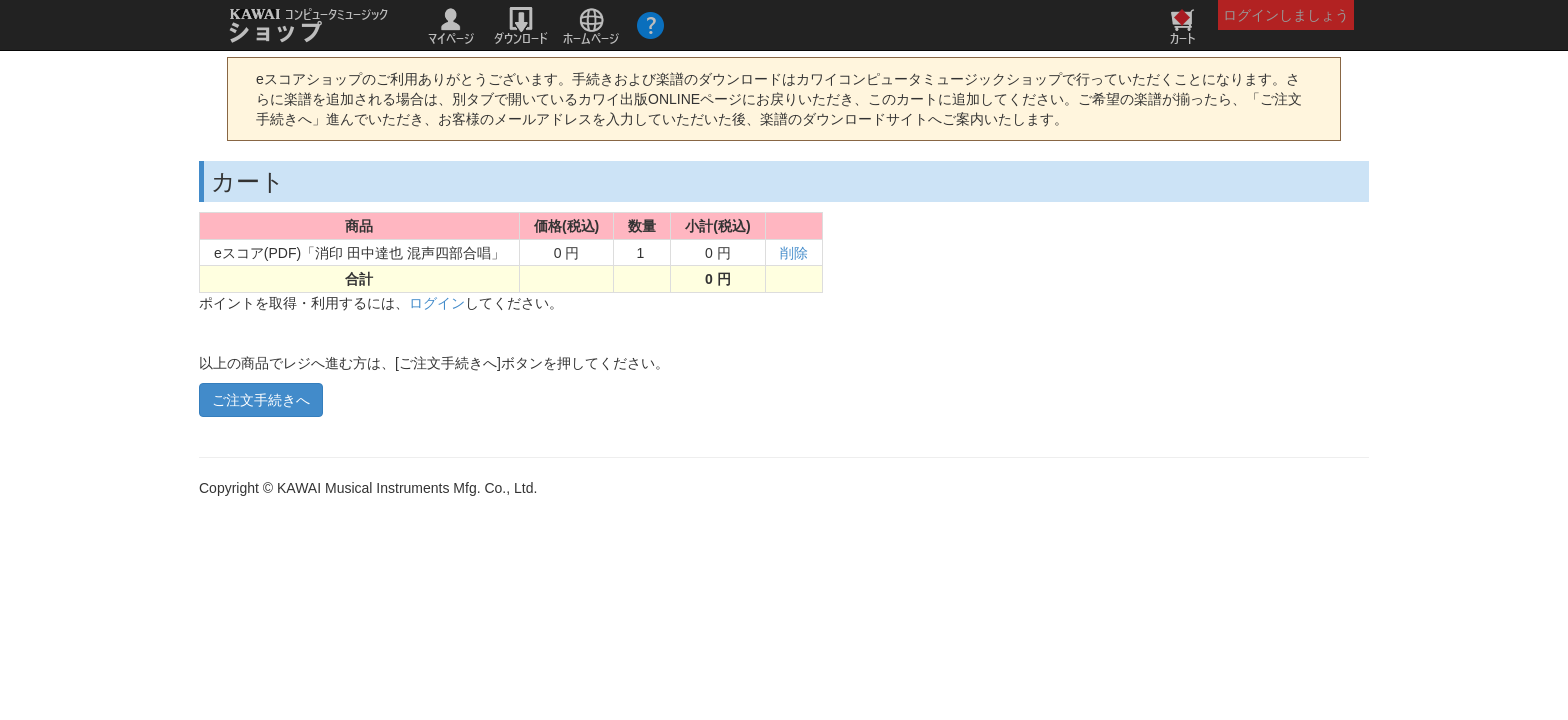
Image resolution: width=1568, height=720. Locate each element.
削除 (794, 253)
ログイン (437, 303)
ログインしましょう (1286, 15)
